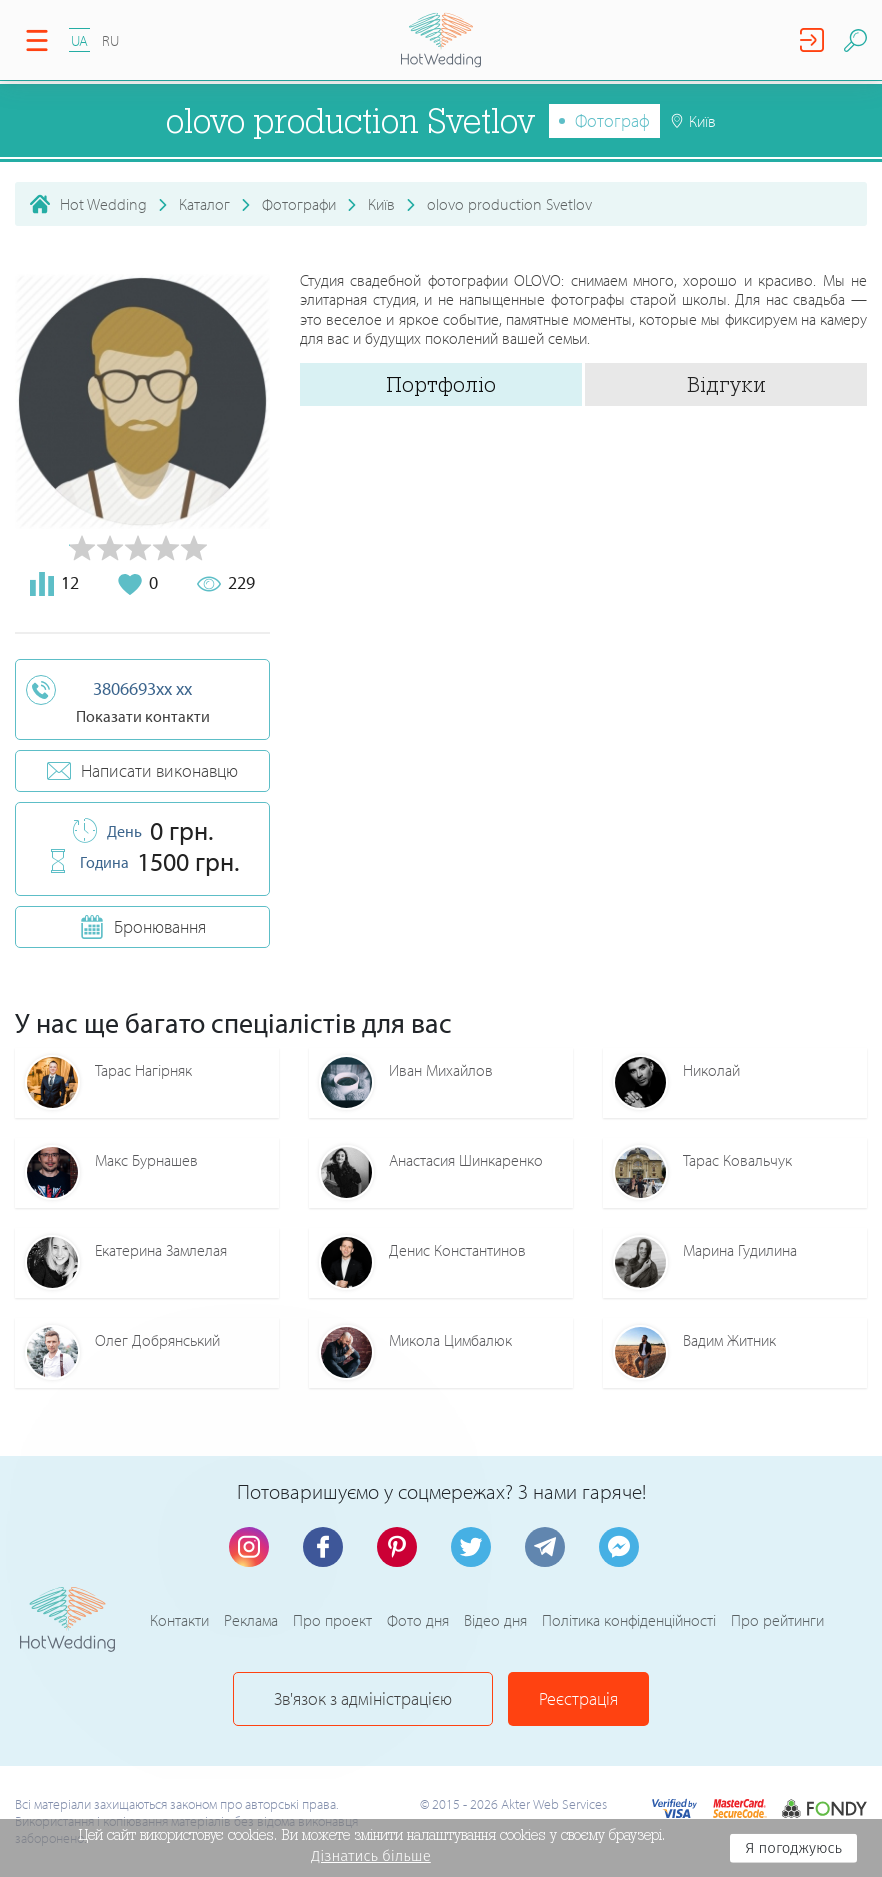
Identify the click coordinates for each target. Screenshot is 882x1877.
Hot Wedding (103, 204)
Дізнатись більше (371, 1856)
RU (110, 40)
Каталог (204, 204)
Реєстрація (578, 1698)
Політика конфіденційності (629, 1620)
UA (79, 40)
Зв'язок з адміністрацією (363, 1698)
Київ (381, 204)
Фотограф (612, 120)
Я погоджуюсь (793, 1848)
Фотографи (299, 204)
